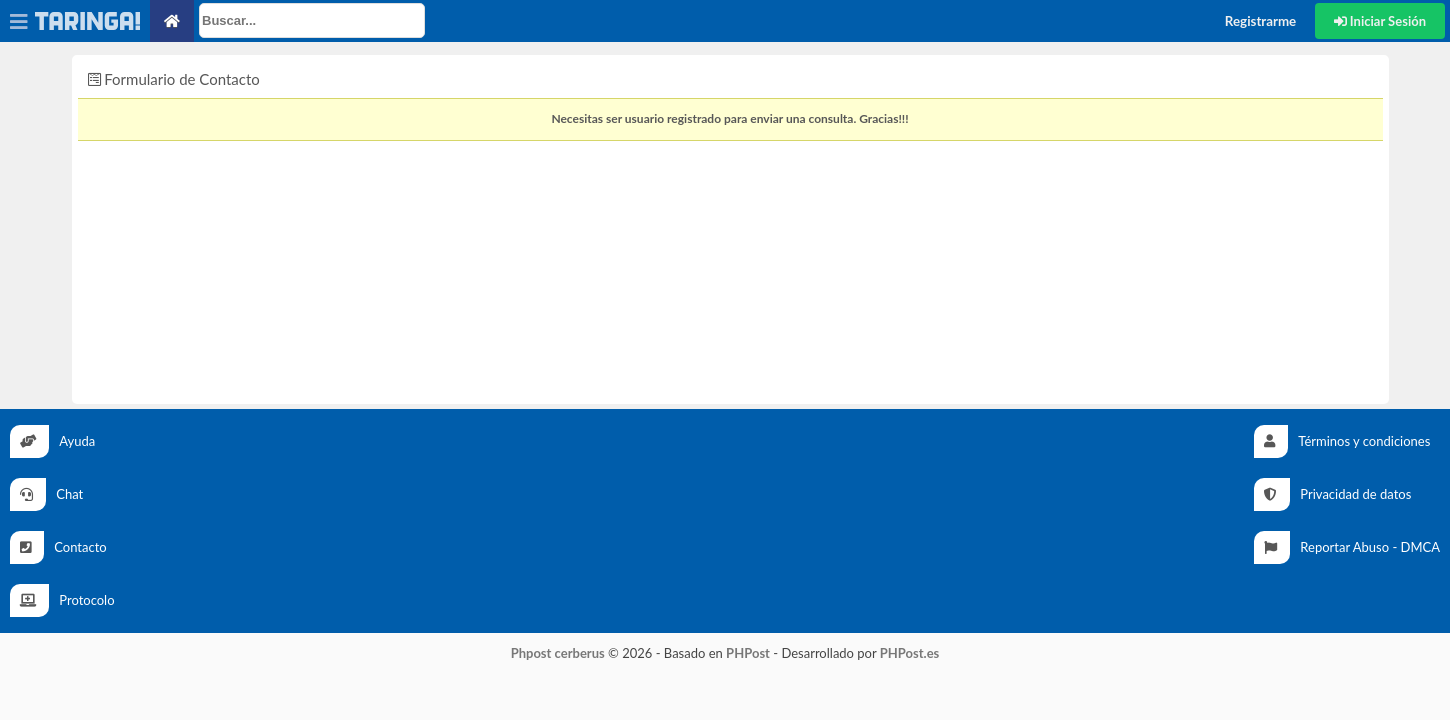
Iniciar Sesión (1380, 21)
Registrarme (1260, 21)
